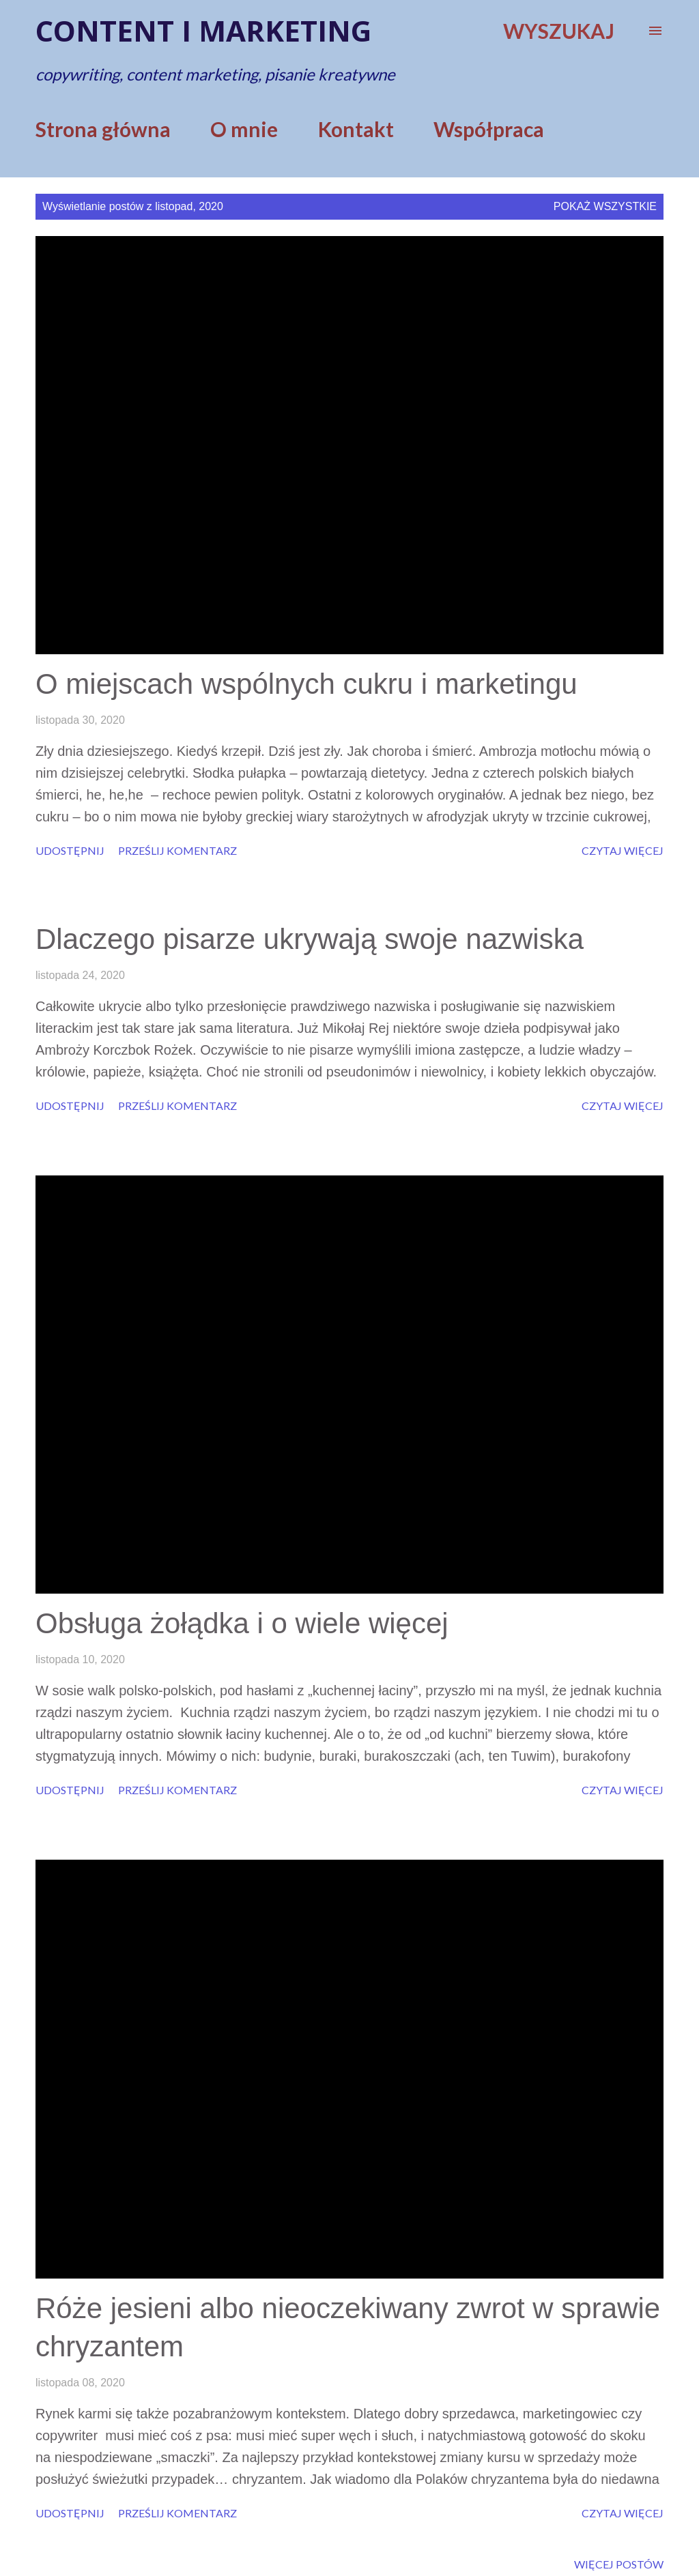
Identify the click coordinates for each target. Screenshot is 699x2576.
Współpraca (488, 129)
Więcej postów (619, 2564)
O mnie (244, 129)
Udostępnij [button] (69, 850)
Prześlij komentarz (177, 850)
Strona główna (103, 129)
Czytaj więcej (623, 850)
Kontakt (356, 129)
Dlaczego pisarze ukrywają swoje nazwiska (309, 939)
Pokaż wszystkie (605, 206)
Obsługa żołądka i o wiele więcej (241, 1623)
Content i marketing (203, 30)
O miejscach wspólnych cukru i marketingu (306, 684)
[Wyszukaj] (558, 30)
